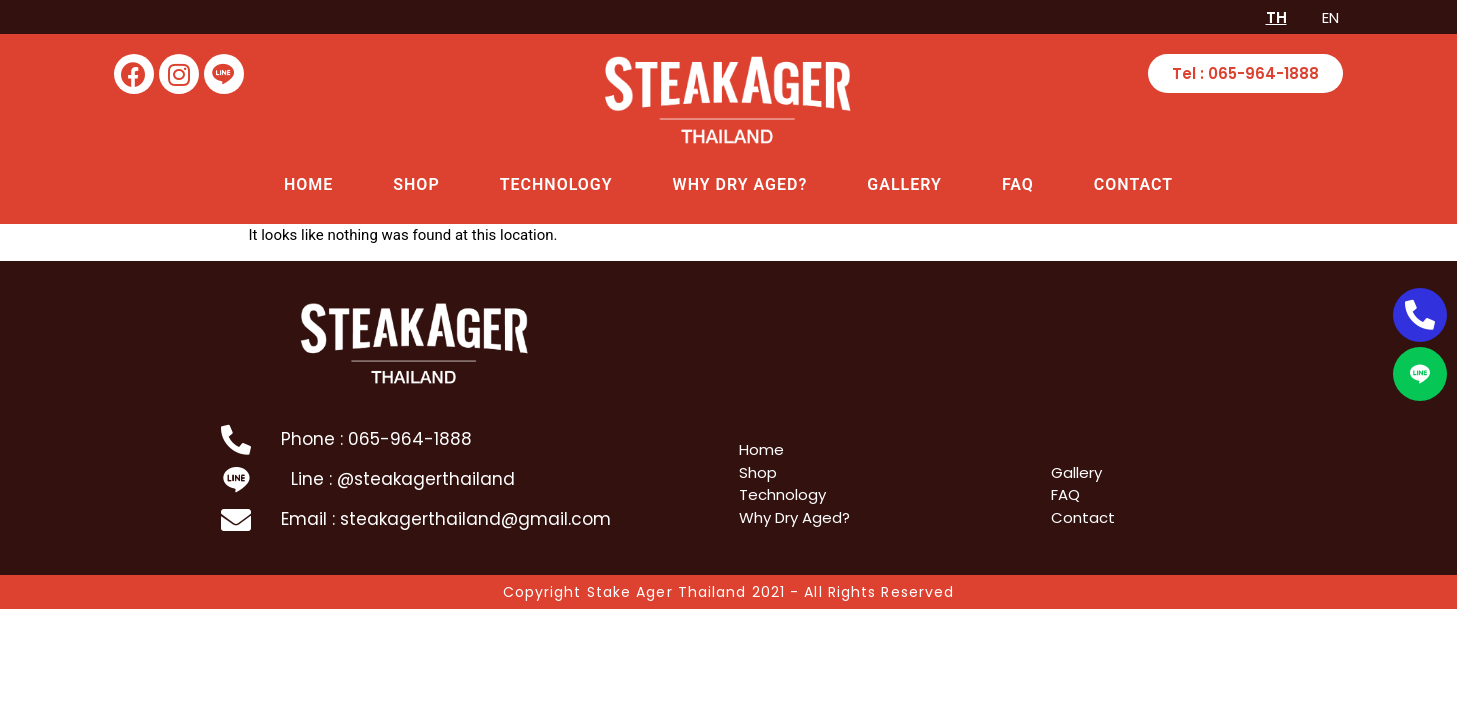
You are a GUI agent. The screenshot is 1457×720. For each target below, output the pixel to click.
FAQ (1018, 184)
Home (308, 184)
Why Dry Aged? (740, 184)
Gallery (904, 184)
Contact (1133, 184)
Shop (416, 184)
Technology (556, 184)
